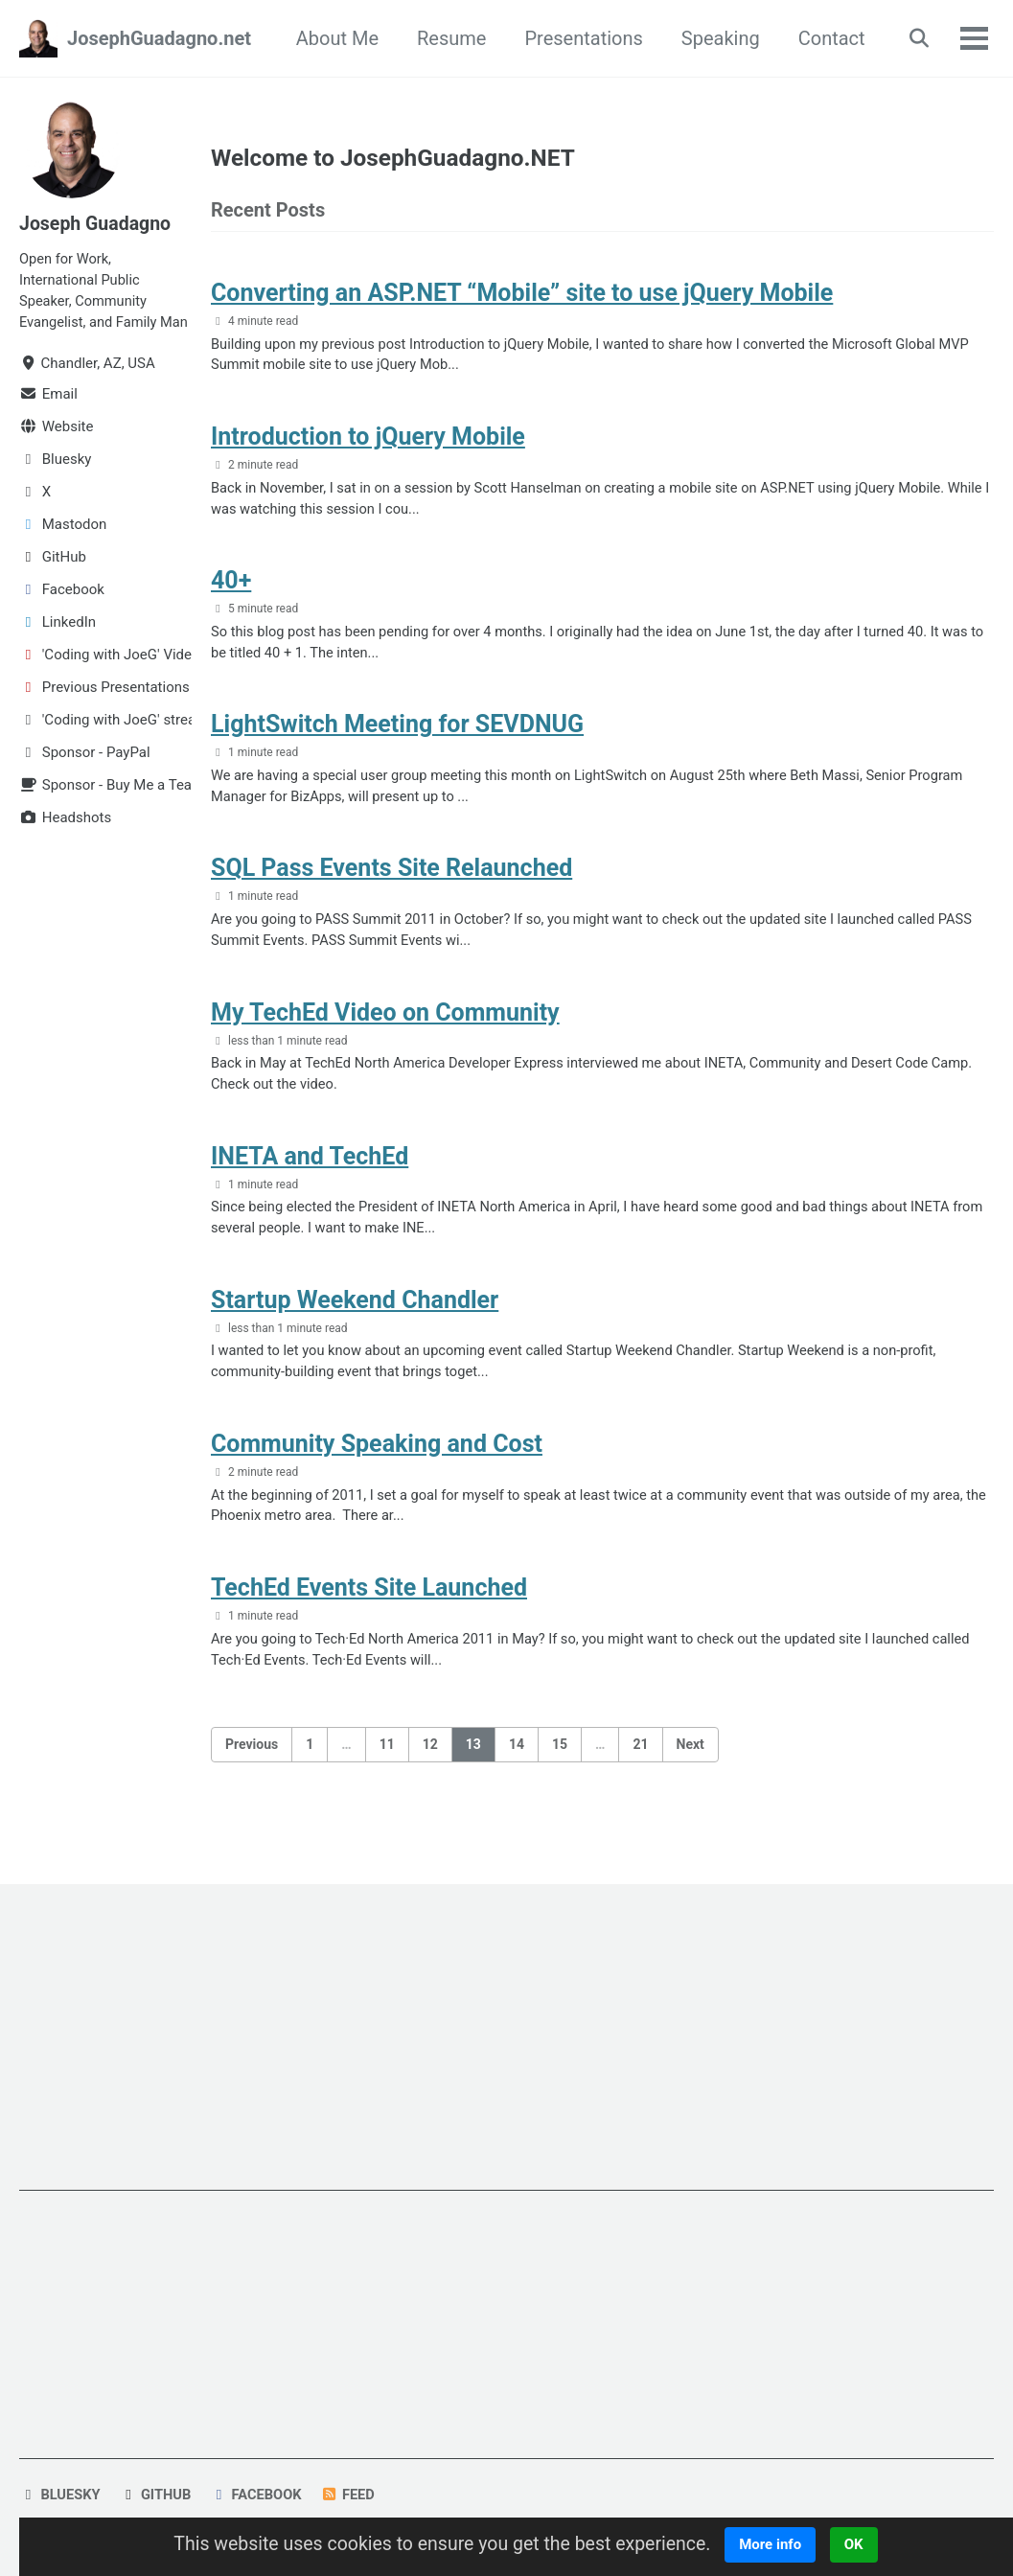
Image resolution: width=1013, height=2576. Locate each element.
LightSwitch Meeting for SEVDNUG (397, 734)
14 (516, 1767)
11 (387, 1767)
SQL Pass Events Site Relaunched (391, 879)
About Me (332, 38)
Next (690, 1767)
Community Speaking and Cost (376, 1463)
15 (559, 1767)
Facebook (259, 2495)
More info (778, 2544)
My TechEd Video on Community (385, 1026)
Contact (827, 38)
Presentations (579, 38)
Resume (446, 38)
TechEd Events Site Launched (369, 1609)
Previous (251, 1767)
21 (640, 1767)
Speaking (716, 38)
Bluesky (60, 2495)
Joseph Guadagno (96, 223)
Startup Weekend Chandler (354, 1317)
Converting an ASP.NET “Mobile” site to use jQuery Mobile (522, 296)
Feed (353, 2495)
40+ (231, 588)
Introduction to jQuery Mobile (368, 442)
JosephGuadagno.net (159, 38)
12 (430, 1767)
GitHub (157, 2495)
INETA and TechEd (309, 1171)
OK (861, 2544)
